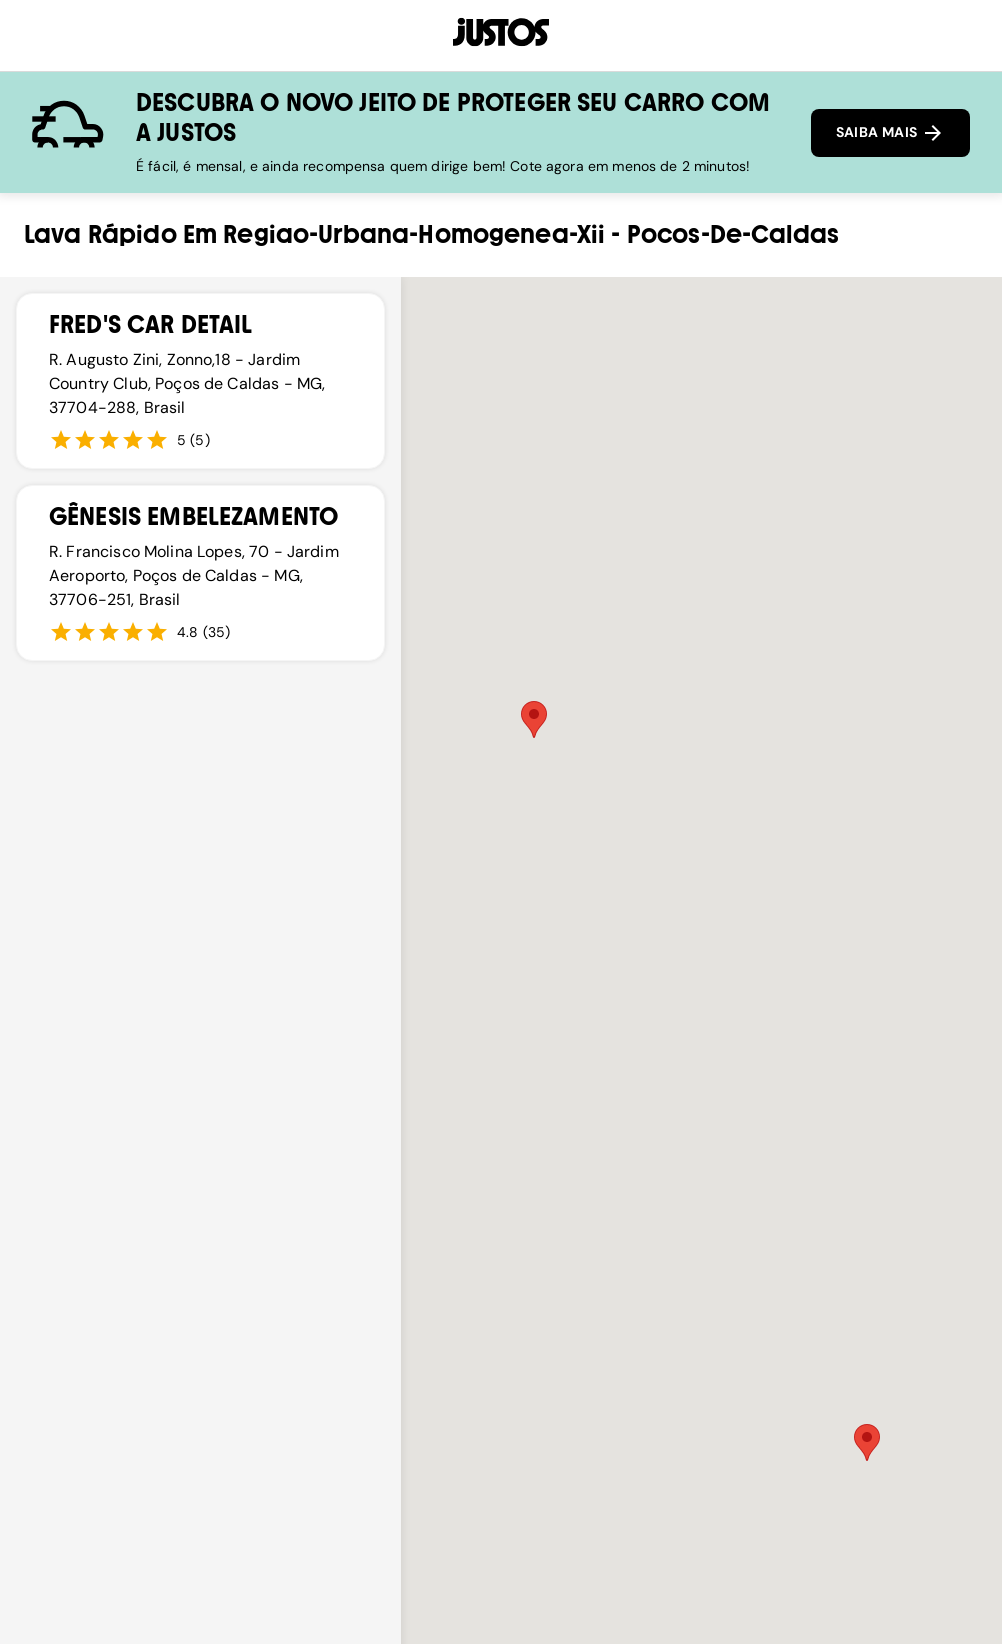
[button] (534, 719)
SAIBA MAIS (890, 133)
